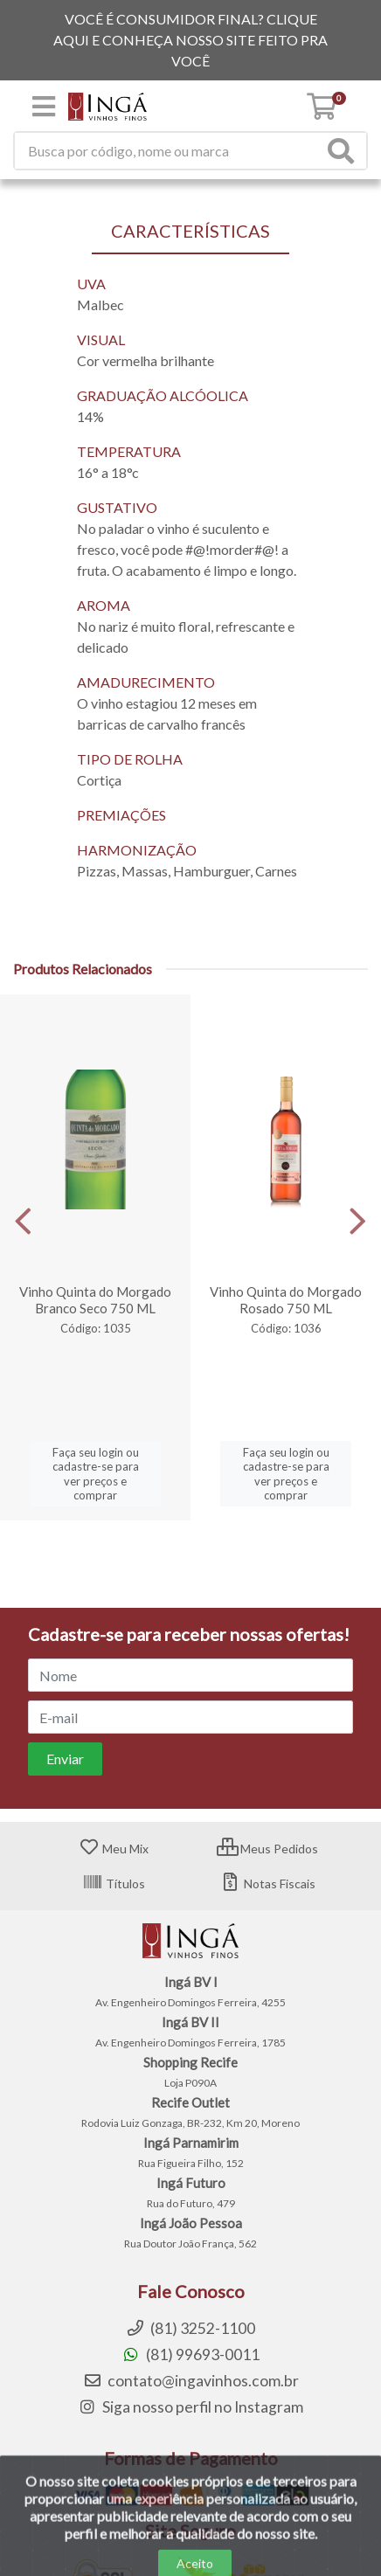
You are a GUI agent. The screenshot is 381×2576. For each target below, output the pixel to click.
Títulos (113, 1883)
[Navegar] (23, 1221)
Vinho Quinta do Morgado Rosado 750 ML (286, 1300)
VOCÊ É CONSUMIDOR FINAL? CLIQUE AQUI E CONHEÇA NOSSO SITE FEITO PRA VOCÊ (190, 39)
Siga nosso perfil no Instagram (190, 2407)
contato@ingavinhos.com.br (191, 2381)
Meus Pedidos (267, 1848)
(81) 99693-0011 (190, 2354)
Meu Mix (114, 1848)
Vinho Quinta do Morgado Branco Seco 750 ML (95, 1300)
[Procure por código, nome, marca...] (168, 151)
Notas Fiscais (267, 1883)
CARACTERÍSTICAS (190, 230)
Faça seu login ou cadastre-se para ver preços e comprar (95, 1473)
